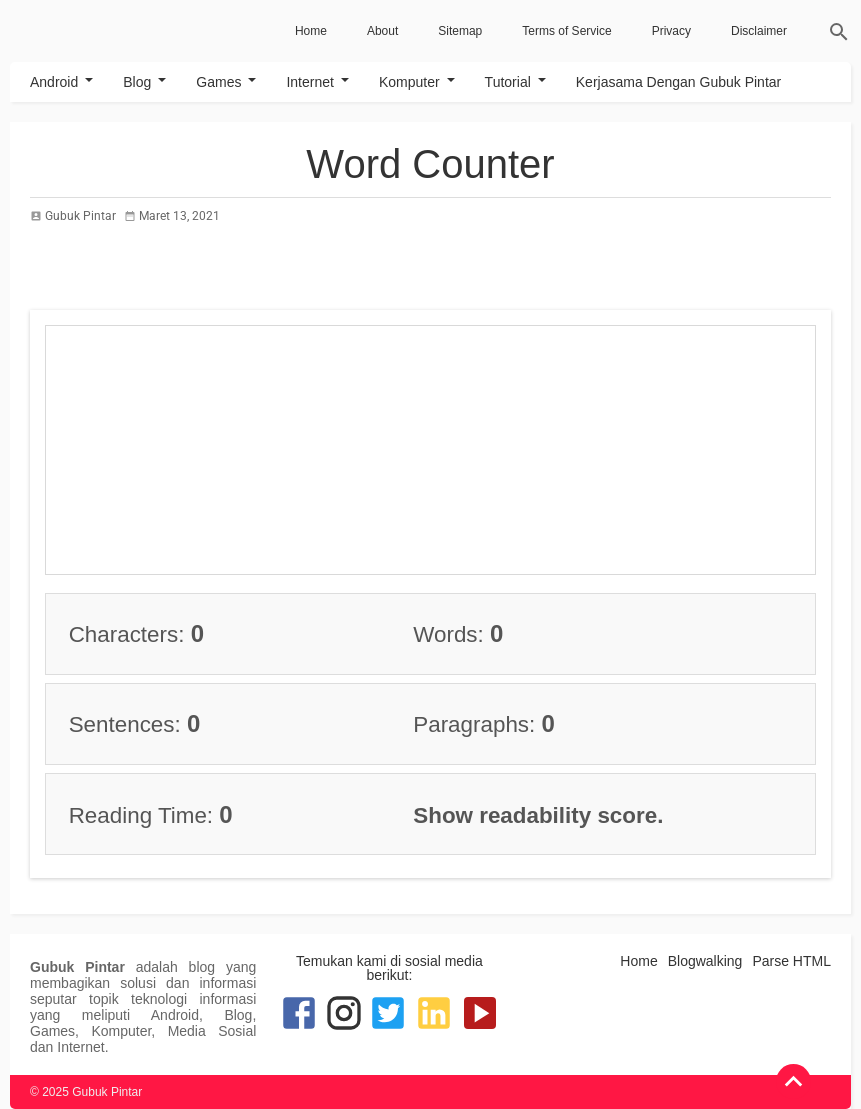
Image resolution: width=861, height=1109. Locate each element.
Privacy (671, 31)
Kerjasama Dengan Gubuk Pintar (678, 82)
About (382, 31)
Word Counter (430, 164)
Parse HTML (791, 961)
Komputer (409, 82)
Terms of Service (566, 31)
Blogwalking (705, 961)
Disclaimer (759, 31)
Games (218, 82)
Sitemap (460, 31)
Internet (309, 82)
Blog (137, 82)
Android (54, 82)
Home (311, 31)
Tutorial (508, 82)
